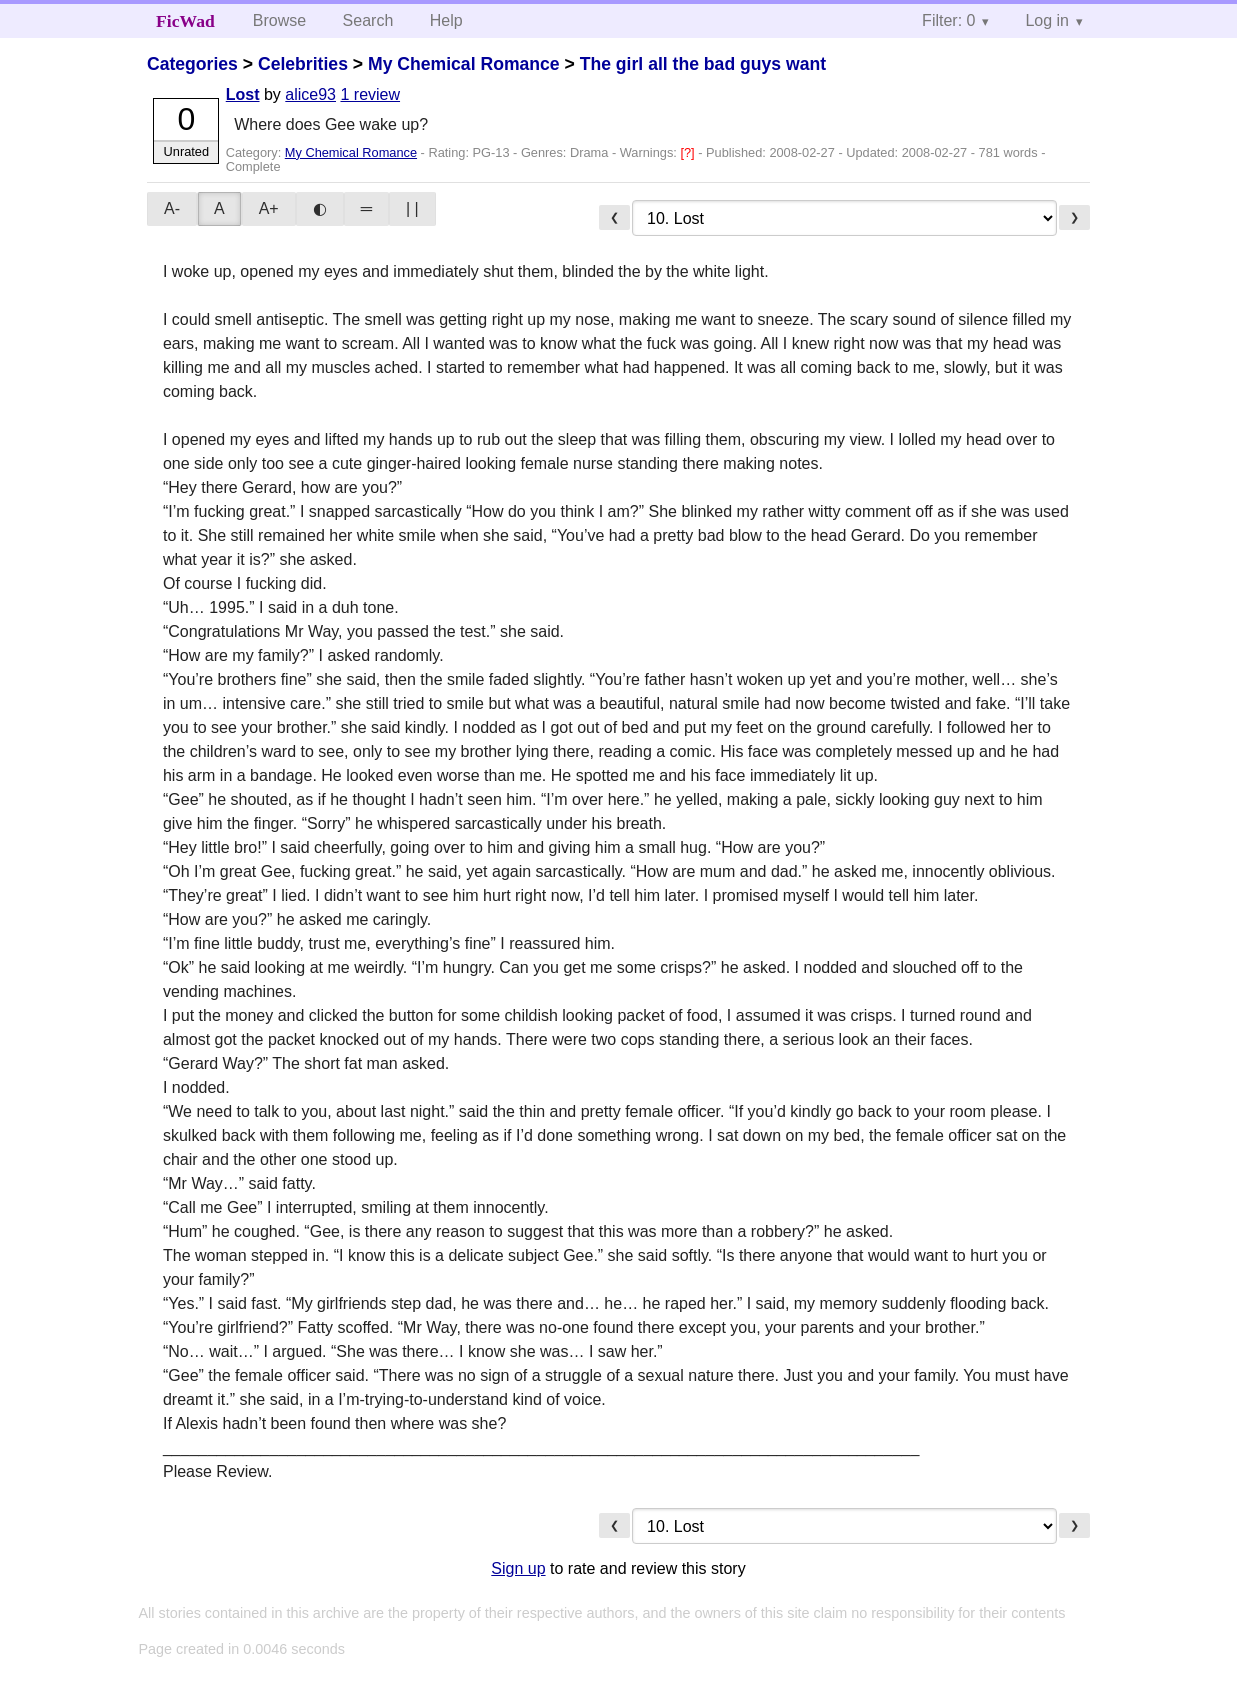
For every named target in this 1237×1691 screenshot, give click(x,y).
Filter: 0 (948, 20)
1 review (370, 94)
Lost (243, 94)
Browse (279, 20)
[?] (689, 152)
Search (368, 20)
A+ (269, 208)
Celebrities (303, 64)
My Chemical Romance (464, 64)
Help (446, 20)
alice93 (310, 94)
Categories (192, 64)
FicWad (185, 21)
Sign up (518, 1568)
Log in (1047, 20)
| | (412, 208)
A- (172, 208)
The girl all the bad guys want (703, 64)
